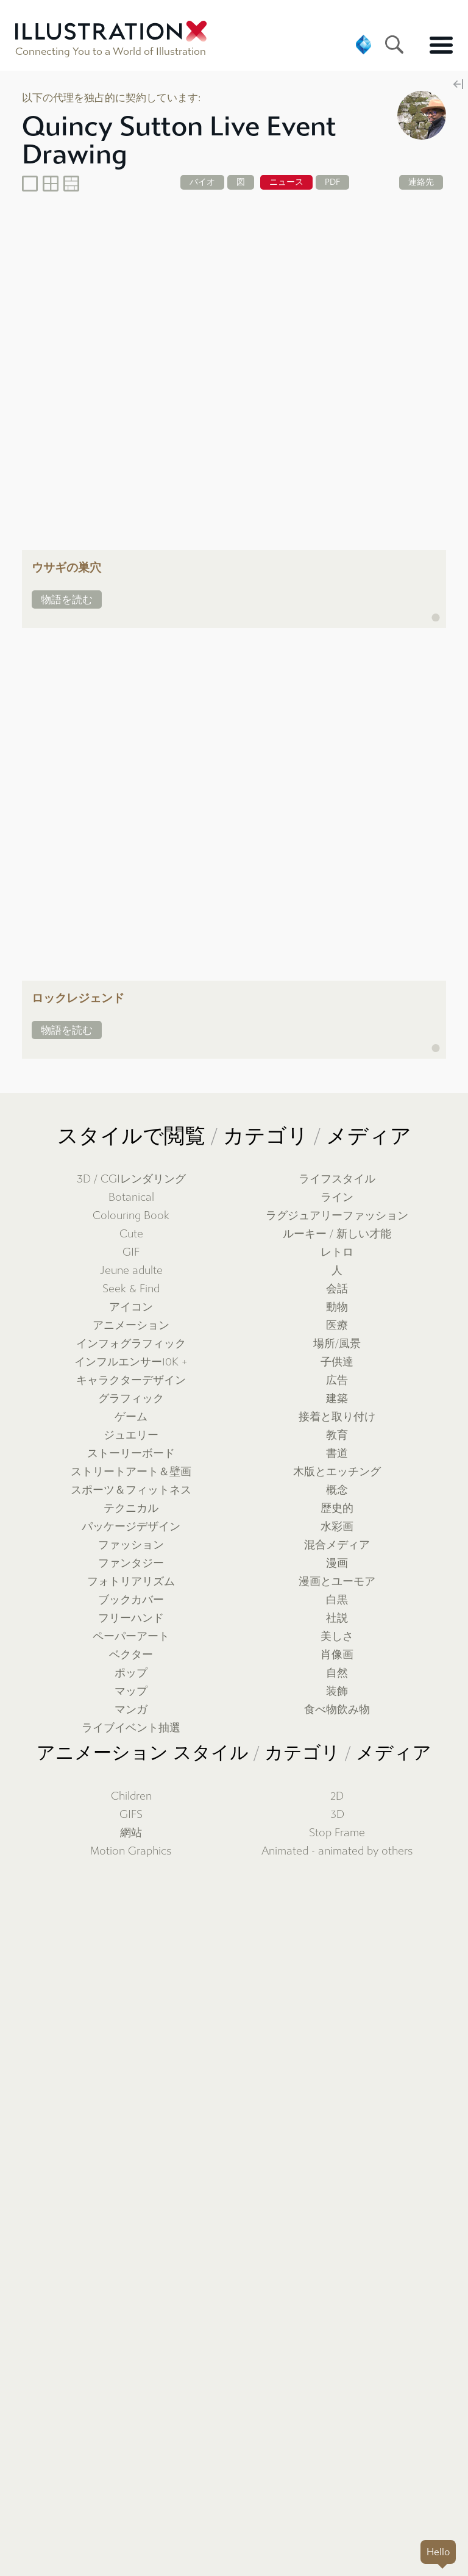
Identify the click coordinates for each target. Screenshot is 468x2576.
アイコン (131, 1307)
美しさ (337, 1636)
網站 (131, 1832)
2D (337, 1796)
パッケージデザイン (131, 1526)
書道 (337, 1453)
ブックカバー (131, 1600)
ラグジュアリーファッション (337, 1215)
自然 (337, 1673)
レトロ (337, 1252)
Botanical (131, 1197)
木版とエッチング (337, 1471)
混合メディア (337, 1545)
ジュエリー (131, 1435)
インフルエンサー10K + (131, 1362)
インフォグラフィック (131, 1343)
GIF (131, 1252)
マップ (131, 1691)
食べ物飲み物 (337, 1709)
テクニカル (131, 1508)
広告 (337, 1380)
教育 (337, 1435)
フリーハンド (131, 1618)
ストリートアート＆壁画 (131, 1471)
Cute (131, 1234)
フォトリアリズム (131, 1581)
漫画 (337, 1563)
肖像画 (337, 1654)
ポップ (131, 1673)
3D (337, 1814)
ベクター (131, 1654)
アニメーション (131, 1325)
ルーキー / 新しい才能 (337, 1234)
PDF (332, 182)
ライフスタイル (337, 1179)
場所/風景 (337, 1343)
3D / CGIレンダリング (131, 1179)
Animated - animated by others (337, 1851)
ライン (337, 1197)
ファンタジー (131, 1563)
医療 (337, 1325)
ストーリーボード (131, 1453)
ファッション (131, 1545)
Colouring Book (131, 1215)
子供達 (337, 1362)
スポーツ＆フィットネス (131, 1490)
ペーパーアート (131, 1636)
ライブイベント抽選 (131, 1728)
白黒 (337, 1600)
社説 (337, 1618)
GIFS (131, 1814)
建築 (337, 1398)
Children (131, 1796)
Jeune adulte (131, 1270)
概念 (337, 1490)
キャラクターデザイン (131, 1380)
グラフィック (131, 1398)
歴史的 (337, 1508)
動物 (337, 1307)
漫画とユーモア (337, 1581)
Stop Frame (337, 1832)
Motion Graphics (131, 1851)
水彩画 (337, 1526)
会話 (337, 1289)
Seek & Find (131, 1289)
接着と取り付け (337, 1417)
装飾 (337, 1691)
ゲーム (131, 1417)
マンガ (131, 1709)
